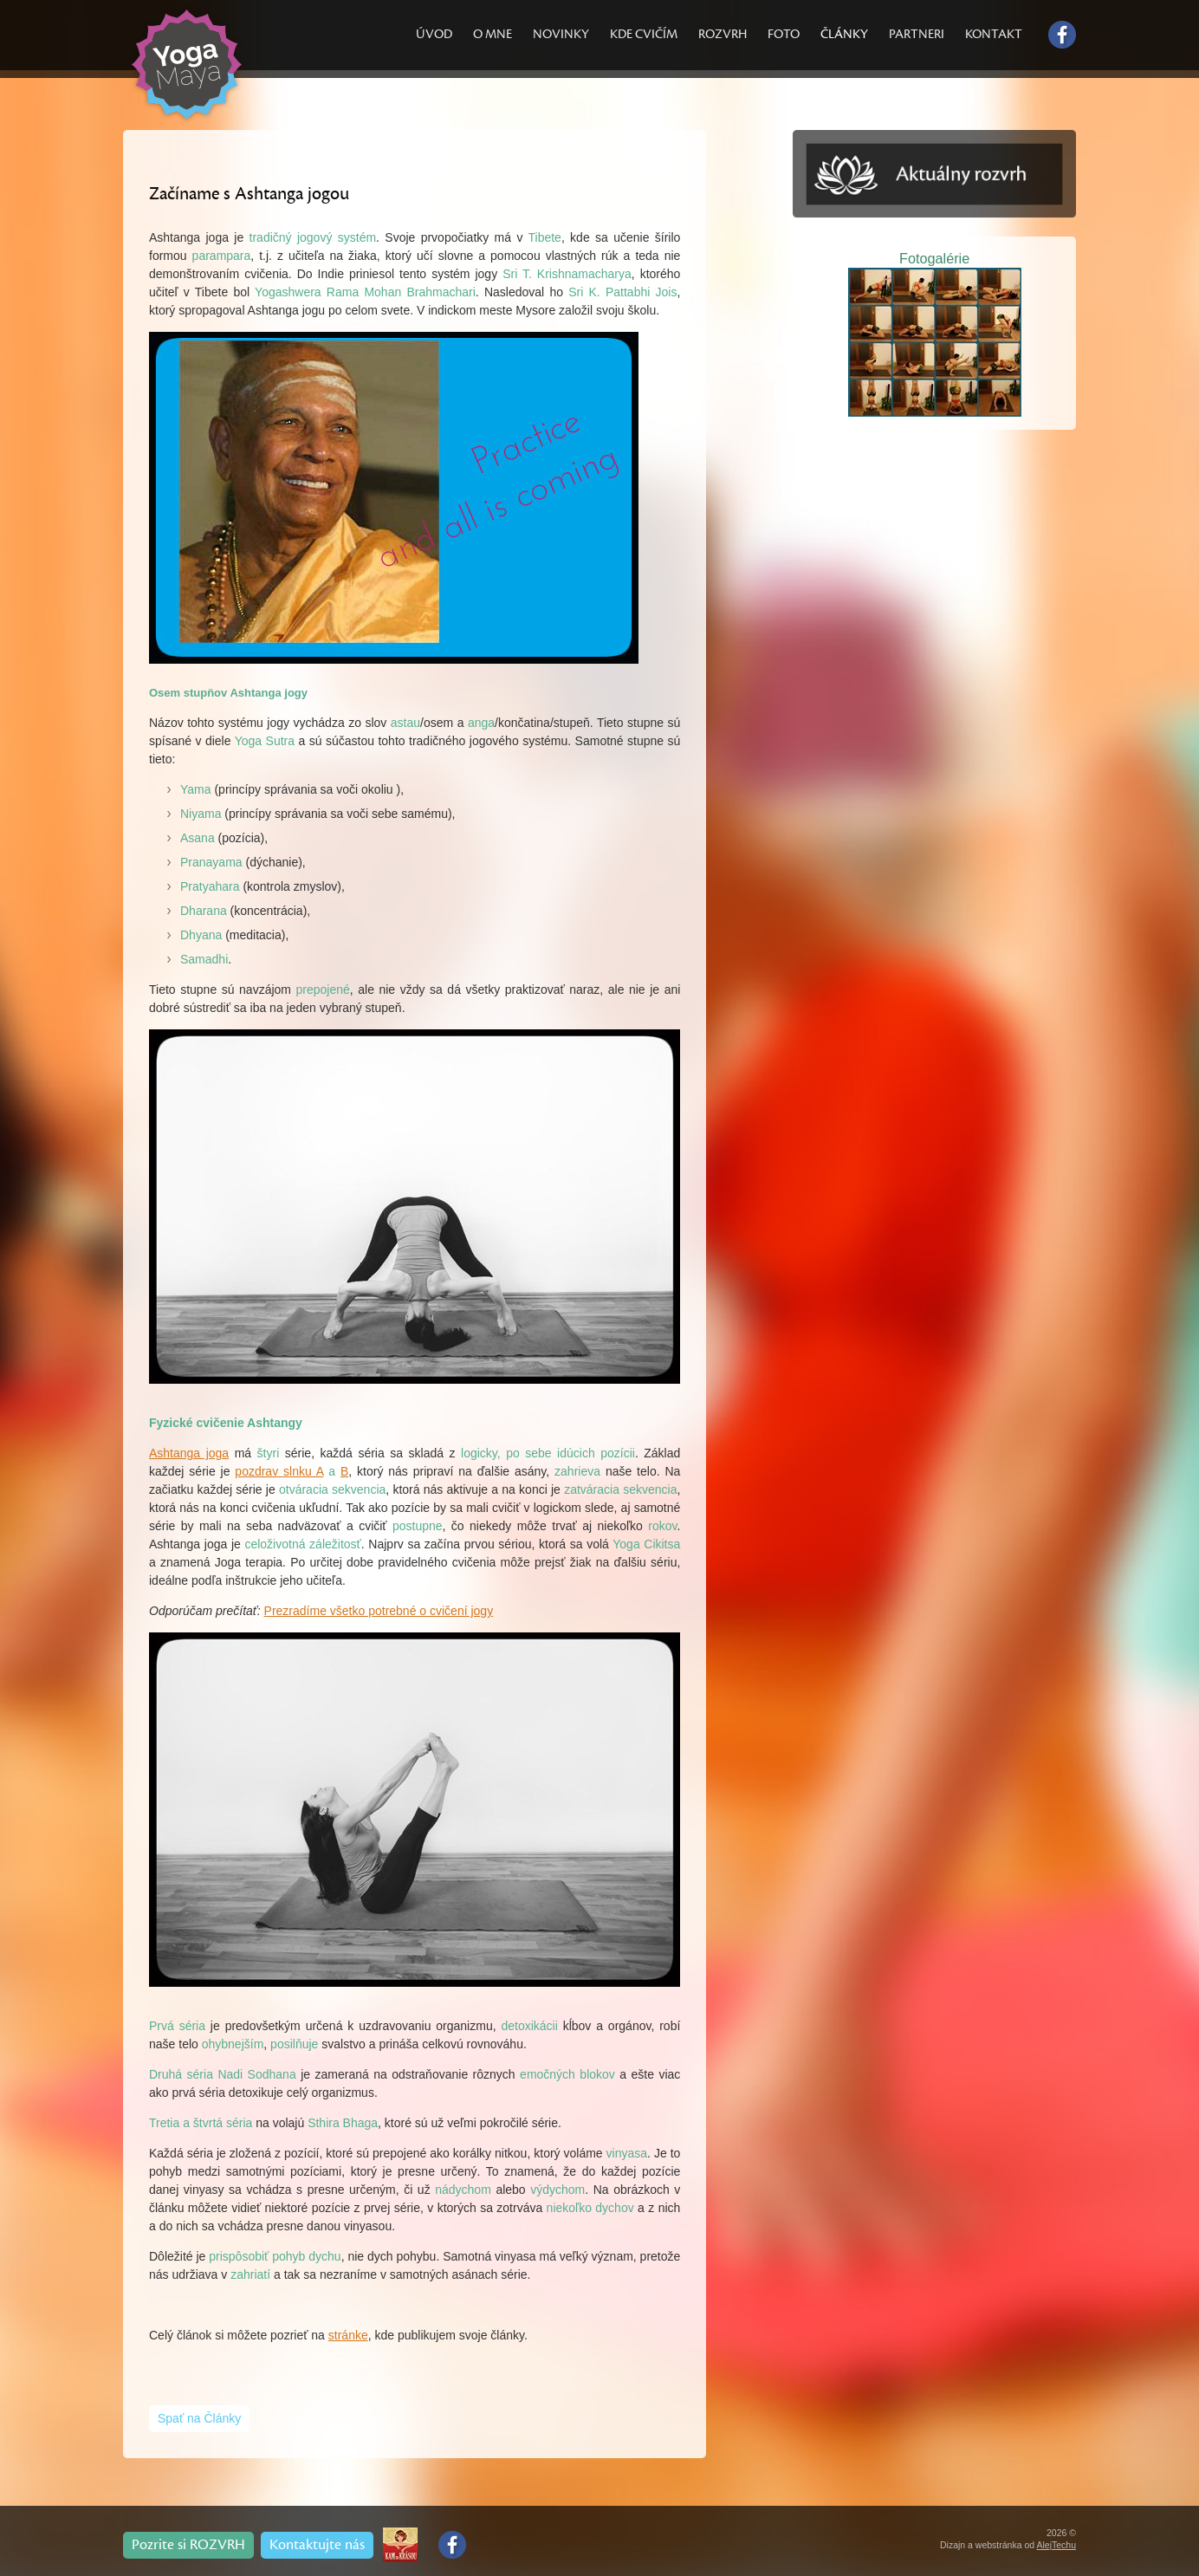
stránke (348, 2335)
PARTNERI (916, 34)
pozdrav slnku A (279, 1471)
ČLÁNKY (844, 34)
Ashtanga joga (189, 1453)
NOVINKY (561, 34)
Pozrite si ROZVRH (188, 2544)
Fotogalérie (934, 258)
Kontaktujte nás (317, 2544)
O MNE (492, 34)
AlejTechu (1056, 2545)
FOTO (784, 34)
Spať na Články (199, 2418)
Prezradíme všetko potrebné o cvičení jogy (379, 1611)
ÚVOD (434, 34)
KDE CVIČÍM (643, 34)
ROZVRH (722, 34)
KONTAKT (993, 34)
